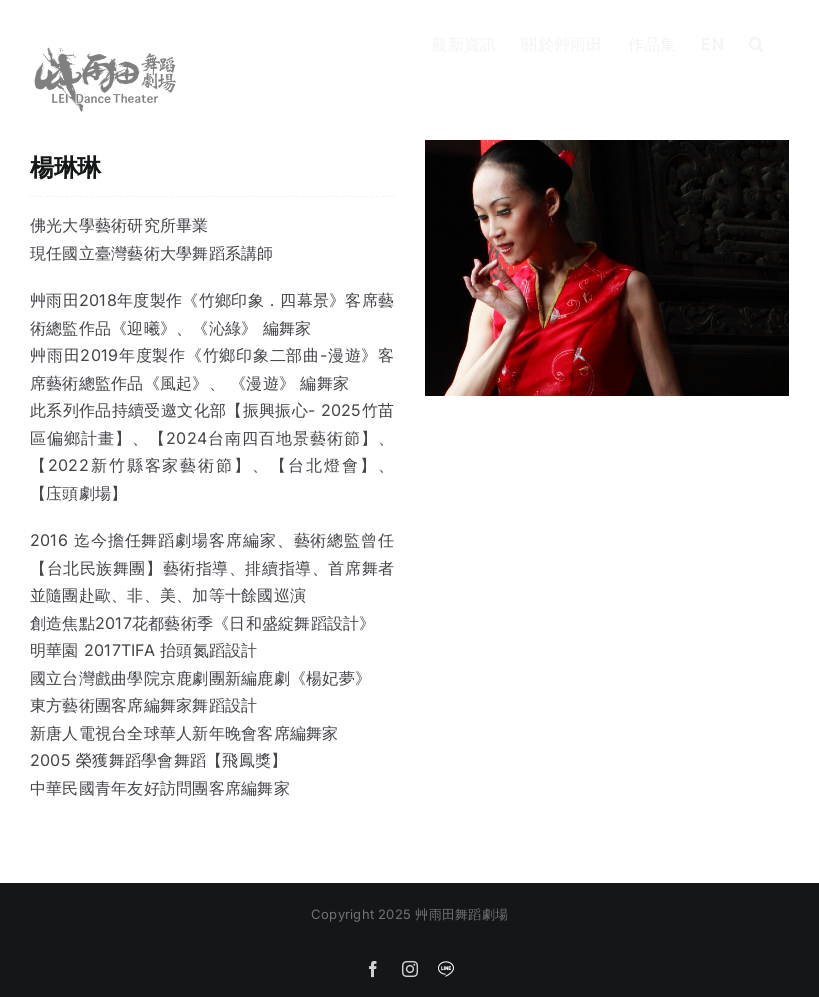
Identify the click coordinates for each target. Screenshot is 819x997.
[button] (756, 42)
